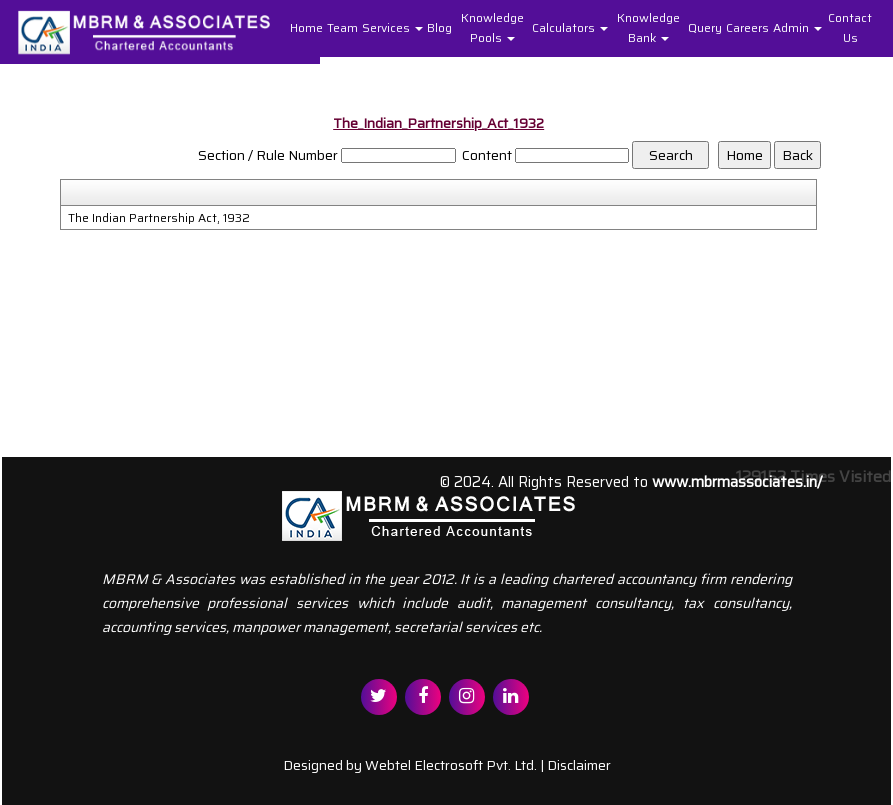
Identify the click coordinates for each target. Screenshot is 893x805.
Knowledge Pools (492, 27)
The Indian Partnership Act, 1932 (159, 218)
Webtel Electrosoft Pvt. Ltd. (451, 765)
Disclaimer (579, 765)
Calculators (570, 27)
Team (342, 27)
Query (705, 27)
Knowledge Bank (648, 27)
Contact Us (850, 27)
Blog (439, 27)
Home (306, 27)
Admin (797, 27)
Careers (747, 27)
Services (392, 27)
